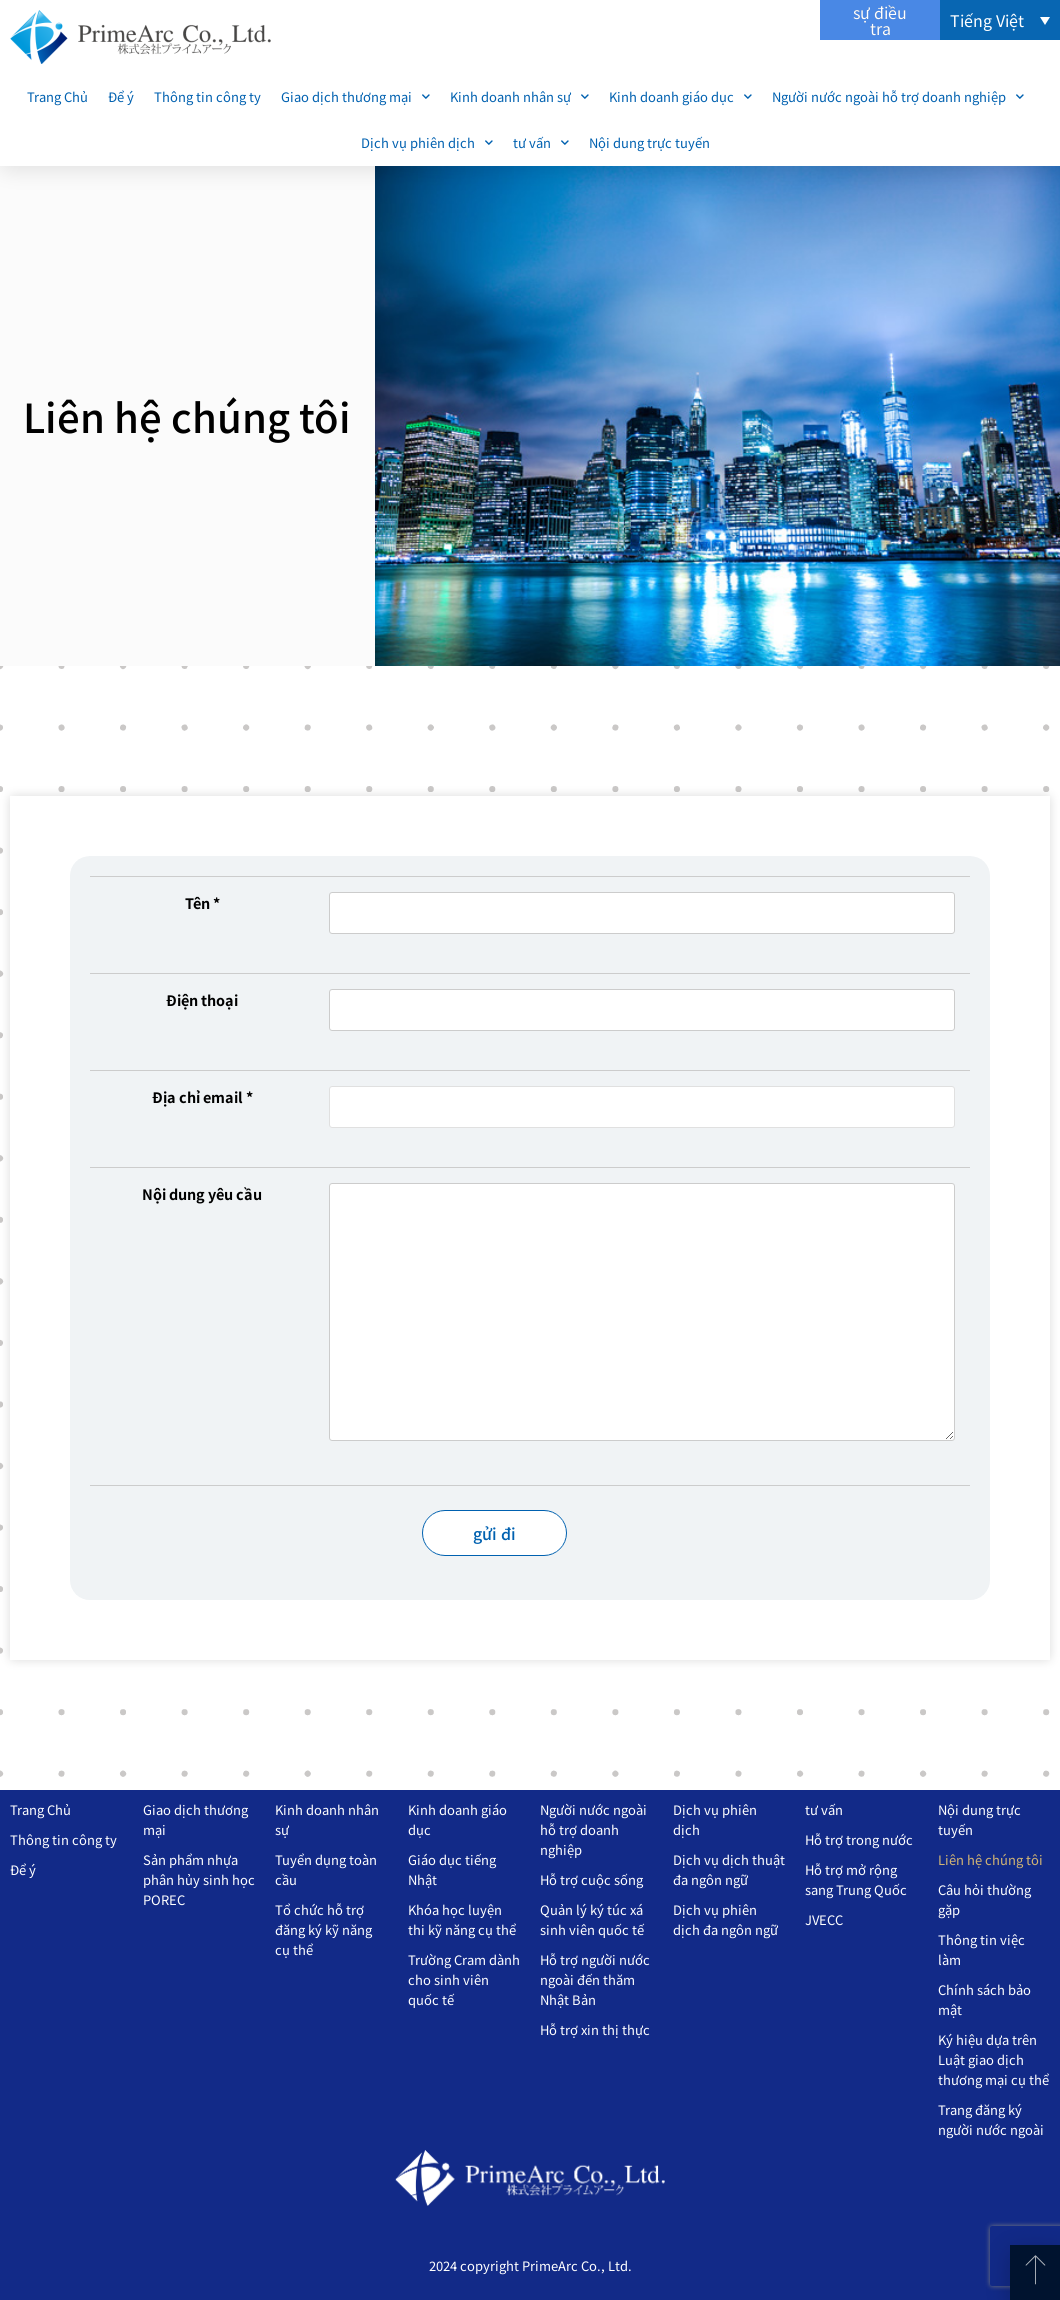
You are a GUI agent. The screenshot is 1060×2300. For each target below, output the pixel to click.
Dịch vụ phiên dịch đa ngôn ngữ (725, 1919)
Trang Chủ (57, 96)
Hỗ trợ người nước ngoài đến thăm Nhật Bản (595, 1979)
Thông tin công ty (207, 96)
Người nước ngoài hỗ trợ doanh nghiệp (898, 96)
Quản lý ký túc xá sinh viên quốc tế (592, 1919)
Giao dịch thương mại (355, 96)
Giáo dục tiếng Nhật (452, 1869)
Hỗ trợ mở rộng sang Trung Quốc (856, 1879)
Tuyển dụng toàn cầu (326, 1869)
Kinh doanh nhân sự (519, 96)
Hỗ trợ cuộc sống (591, 1879)
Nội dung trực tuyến (649, 142)
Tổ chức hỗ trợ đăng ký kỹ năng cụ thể (323, 1929)
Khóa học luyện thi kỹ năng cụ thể (462, 1919)
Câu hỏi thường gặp (984, 1899)
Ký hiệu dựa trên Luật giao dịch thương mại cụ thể (993, 2059)
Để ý (121, 96)
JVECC (824, 1919)
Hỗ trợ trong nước (859, 1839)
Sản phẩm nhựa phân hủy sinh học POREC (199, 1879)
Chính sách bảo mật (984, 1999)
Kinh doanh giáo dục (680, 96)
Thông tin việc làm (981, 1949)
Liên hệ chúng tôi (990, 1859)
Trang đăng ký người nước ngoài (991, 2119)
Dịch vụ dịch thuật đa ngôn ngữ (729, 1869)
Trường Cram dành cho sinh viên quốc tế (464, 1979)
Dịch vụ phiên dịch (427, 142)
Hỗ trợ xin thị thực (595, 2029)
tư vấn (541, 142)
